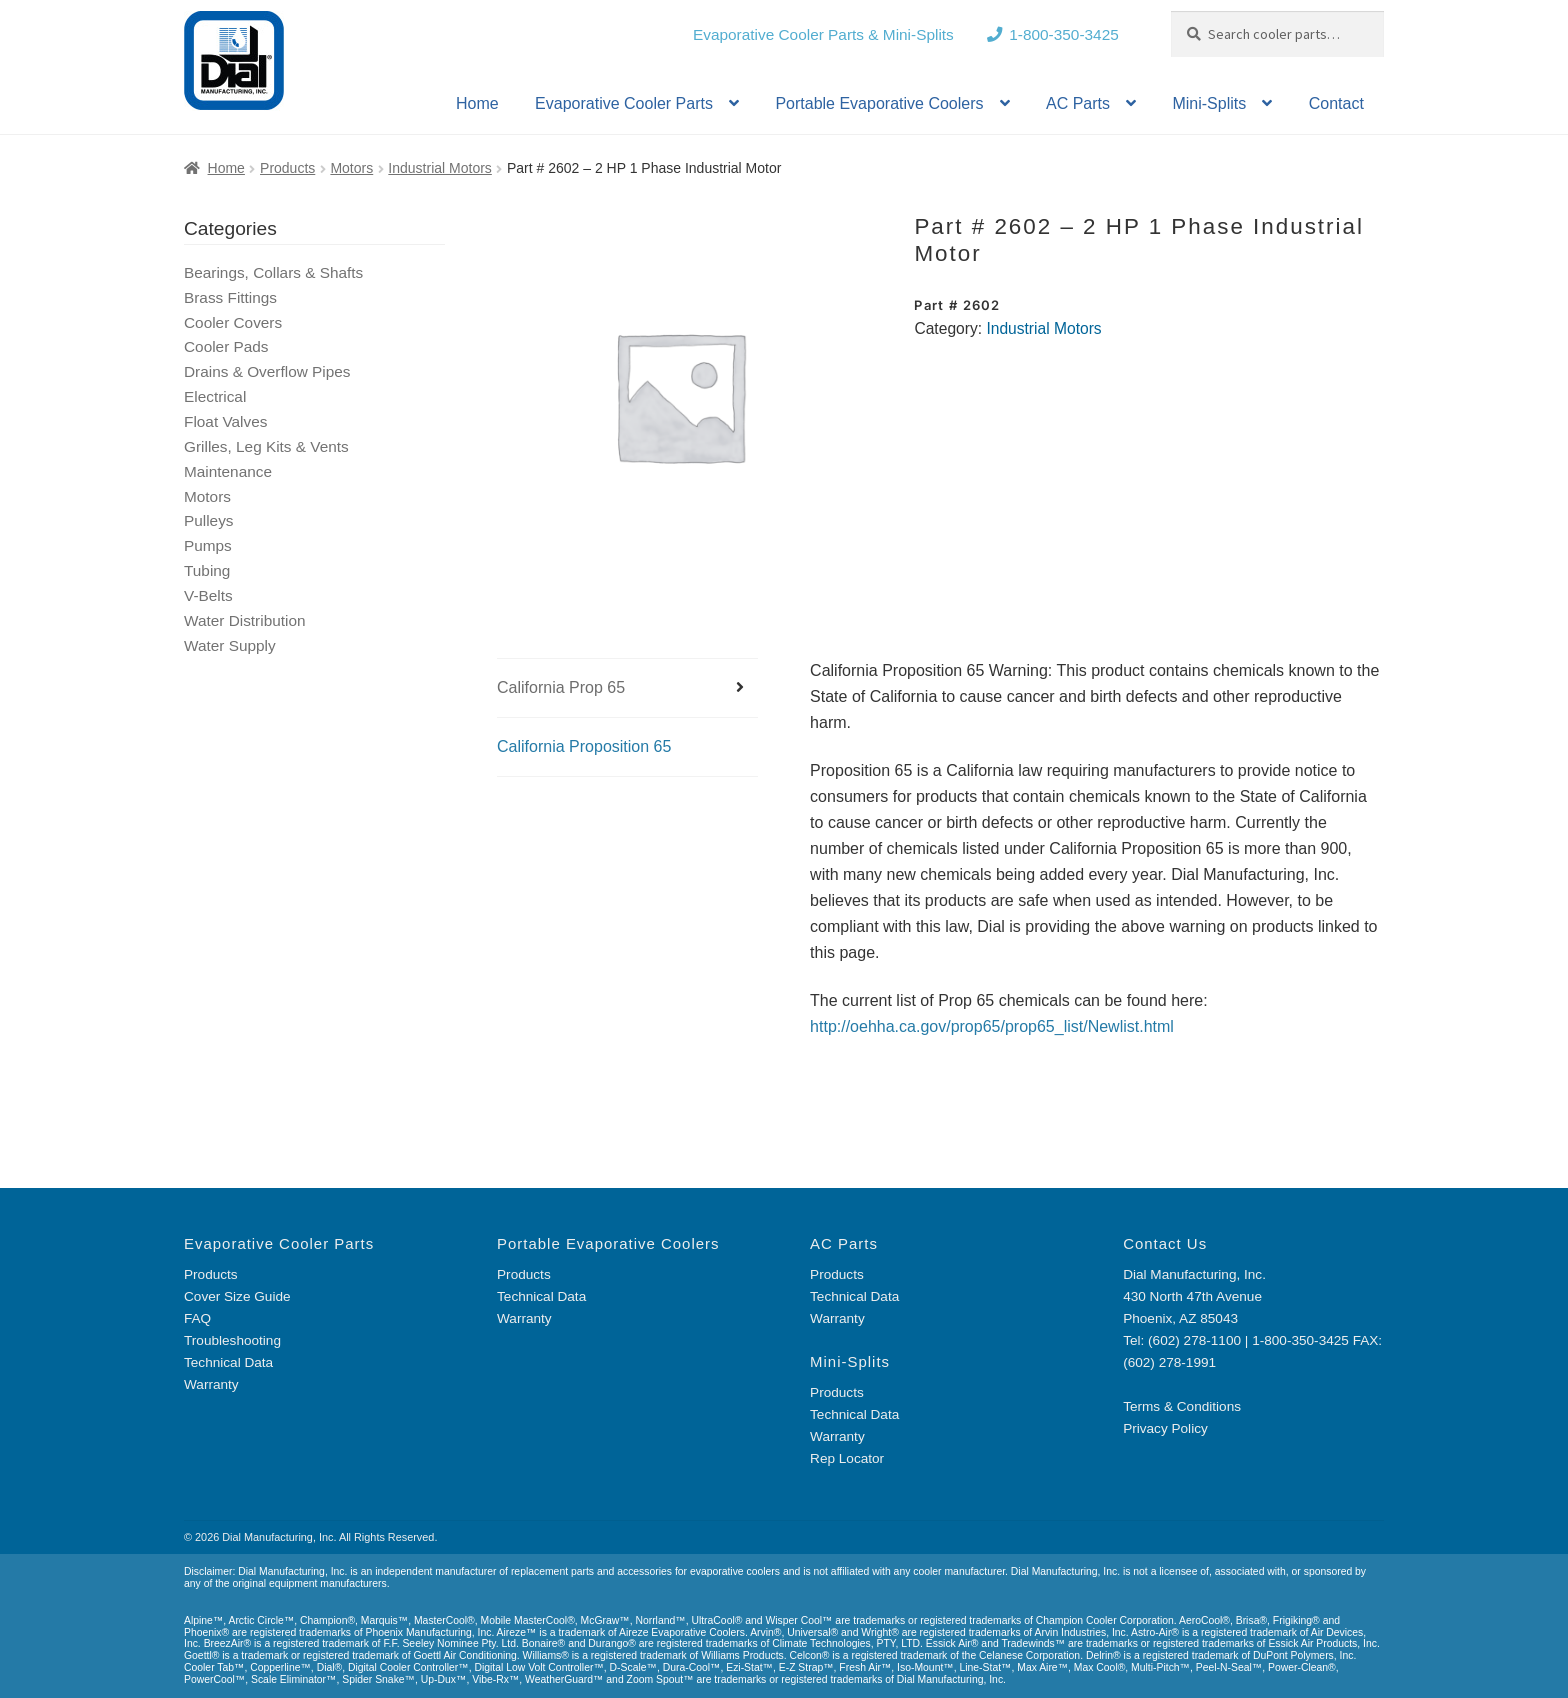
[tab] (627, 688)
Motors (351, 168)
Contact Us (1165, 1243)
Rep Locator (847, 1458)
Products (287, 168)
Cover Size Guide (237, 1296)
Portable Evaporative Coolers (879, 103)
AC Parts (1078, 103)
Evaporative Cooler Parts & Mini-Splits (823, 34)
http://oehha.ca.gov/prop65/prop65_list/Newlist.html (992, 1026)
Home (477, 103)
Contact (1336, 103)
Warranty (211, 1384)
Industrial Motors (439, 168)
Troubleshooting (232, 1340)
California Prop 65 (561, 687)
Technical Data (228, 1362)
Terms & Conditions (1182, 1406)
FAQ (197, 1318)
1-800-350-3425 (1064, 34)
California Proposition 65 (584, 746)
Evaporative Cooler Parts (624, 103)
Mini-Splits (1209, 103)
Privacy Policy (1165, 1428)
